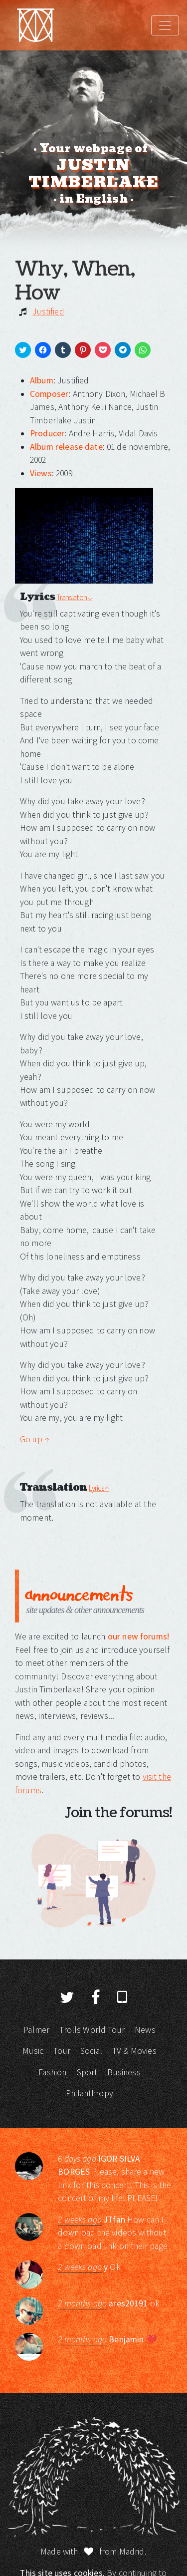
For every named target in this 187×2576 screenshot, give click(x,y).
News (145, 2029)
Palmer (36, 2029)
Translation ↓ (74, 597)
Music (32, 2050)
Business (123, 2072)
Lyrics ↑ (99, 1488)
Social (91, 2050)
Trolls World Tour (92, 2029)
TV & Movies (134, 2050)
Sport (87, 2072)
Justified (48, 311)
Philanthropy (89, 2093)
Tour (61, 2050)
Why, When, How (75, 281)
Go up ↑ (35, 1439)
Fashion (52, 2072)
